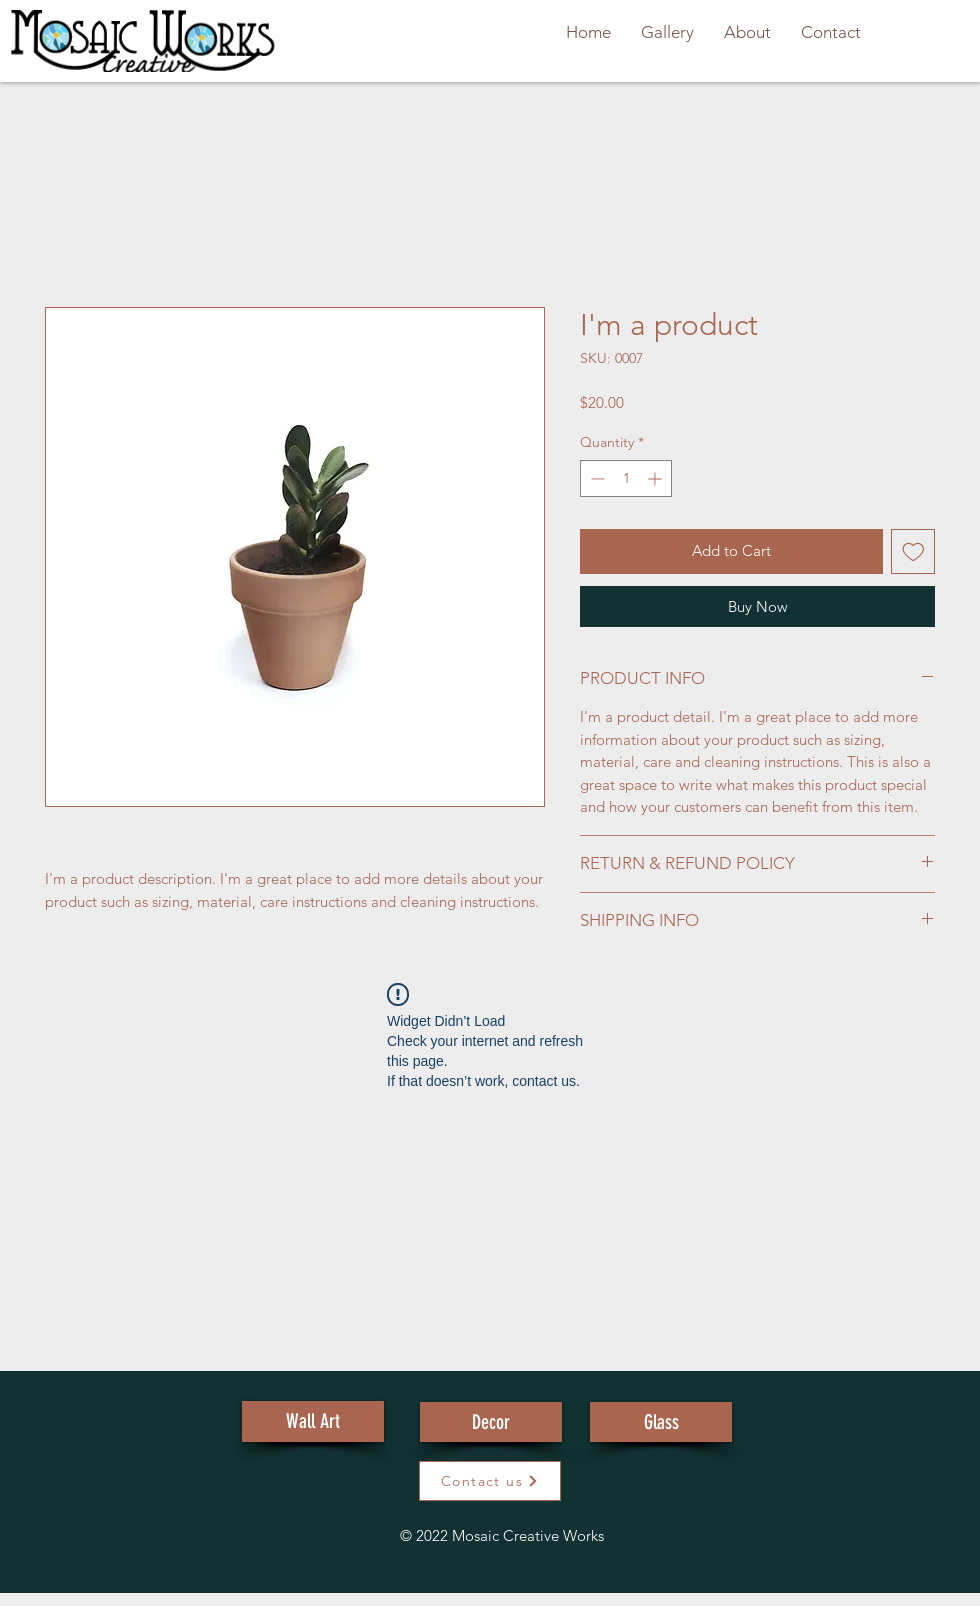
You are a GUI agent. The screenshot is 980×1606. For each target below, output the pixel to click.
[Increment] (656, 478)
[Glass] (661, 1422)
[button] (490, 1481)
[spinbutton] (626, 478)
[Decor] (491, 1422)
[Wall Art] (313, 1421)
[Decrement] (595, 478)
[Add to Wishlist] (913, 551)
